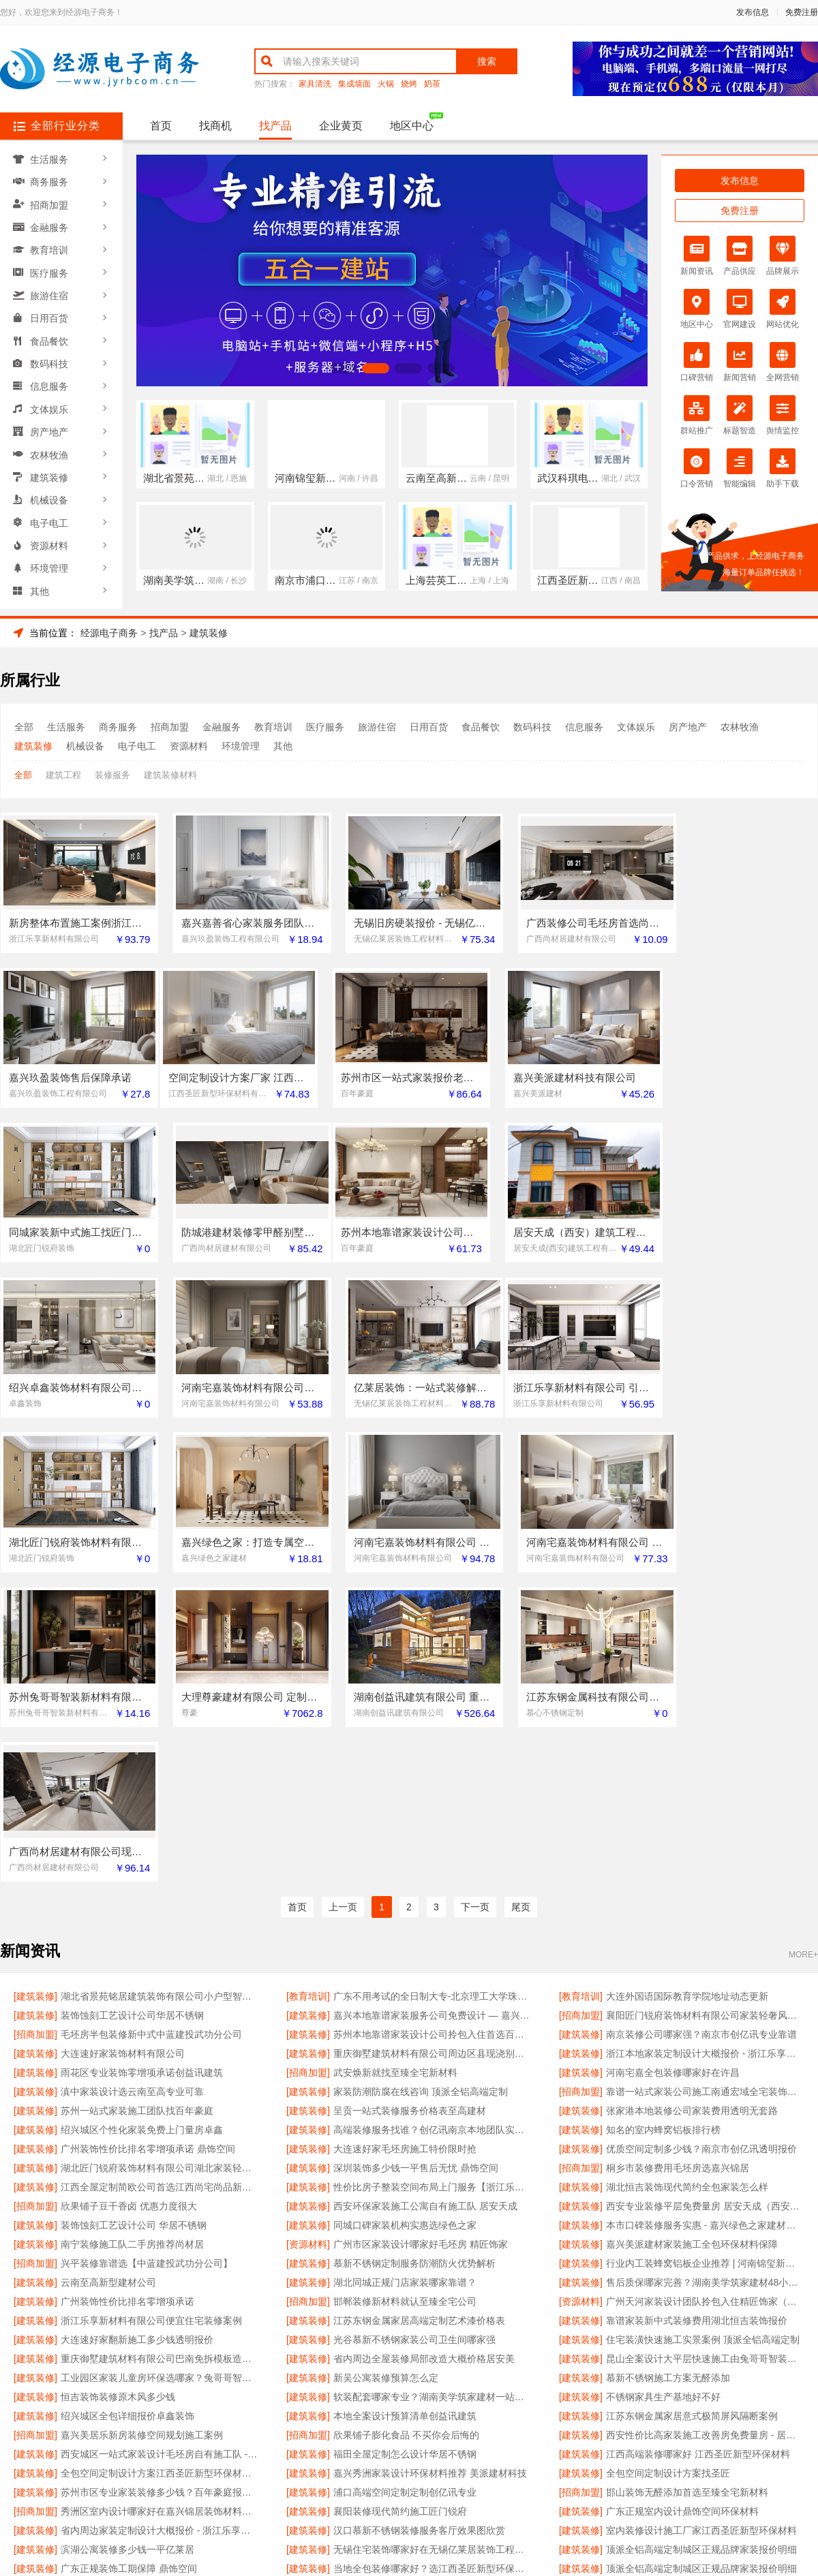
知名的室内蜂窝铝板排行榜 (663, 1826)
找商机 (215, 125)
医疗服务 (50, 267)
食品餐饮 (50, 333)
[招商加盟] (581, 1712)
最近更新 (465, 2414)
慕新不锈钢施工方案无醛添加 (668, 2074)
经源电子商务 (109, 632)
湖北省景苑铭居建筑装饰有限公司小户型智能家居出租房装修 (160, 1693)
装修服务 (112, 775)
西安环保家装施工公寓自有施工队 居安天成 (425, 1902)
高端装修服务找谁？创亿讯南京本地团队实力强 (432, 1826)
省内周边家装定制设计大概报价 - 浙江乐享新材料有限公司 (160, 2227)
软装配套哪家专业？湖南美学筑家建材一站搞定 (432, 2093)
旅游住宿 (50, 289)
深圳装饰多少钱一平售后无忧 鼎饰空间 (415, 1864)
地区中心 (412, 125)
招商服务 (297, 2414)
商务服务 (50, 180)
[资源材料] (308, 1941)
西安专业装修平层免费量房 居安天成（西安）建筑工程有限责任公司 (705, 1902)
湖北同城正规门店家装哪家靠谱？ (404, 1979)
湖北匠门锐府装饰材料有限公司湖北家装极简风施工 (432, 2284)
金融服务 (50, 224)
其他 (40, 573)
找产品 (275, 125)
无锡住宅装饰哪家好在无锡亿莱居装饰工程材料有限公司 (432, 2246)
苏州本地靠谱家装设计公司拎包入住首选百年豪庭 (432, 1731)
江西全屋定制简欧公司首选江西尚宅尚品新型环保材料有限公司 (160, 1883)
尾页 (520, 1603)
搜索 (486, 61)
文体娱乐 (50, 398)
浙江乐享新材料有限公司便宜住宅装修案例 (151, 2017)
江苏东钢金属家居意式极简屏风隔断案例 (692, 2112)
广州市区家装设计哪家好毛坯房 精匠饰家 (420, 1941)
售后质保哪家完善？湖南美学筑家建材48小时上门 (705, 1979)
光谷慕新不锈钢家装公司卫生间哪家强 (414, 2036)
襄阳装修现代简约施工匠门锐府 (400, 2208)
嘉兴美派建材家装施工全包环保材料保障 (692, 1941)
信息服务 (50, 376)
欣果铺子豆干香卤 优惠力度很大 (129, 1902)
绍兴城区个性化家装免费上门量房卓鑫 (142, 1826)
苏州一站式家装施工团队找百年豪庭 (137, 1807)
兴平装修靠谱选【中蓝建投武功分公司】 (146, 1960)
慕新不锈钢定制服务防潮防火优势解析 (414, 1960)
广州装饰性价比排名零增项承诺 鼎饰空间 (148, 1845)
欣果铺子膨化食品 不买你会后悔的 (406, 2131)
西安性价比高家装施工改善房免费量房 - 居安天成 (705, 2131)
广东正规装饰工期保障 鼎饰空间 (129, 2265)
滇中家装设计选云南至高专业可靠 (132, 1788)
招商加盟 (50, 202)
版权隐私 (409, 2414)
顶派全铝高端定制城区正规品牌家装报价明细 (701, 2246)
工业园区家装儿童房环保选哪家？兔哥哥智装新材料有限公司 (160, 2074)
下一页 (475, 1603)
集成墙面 (354, 84)
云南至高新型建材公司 (108, 1979)
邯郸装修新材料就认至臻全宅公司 (404, 1998)
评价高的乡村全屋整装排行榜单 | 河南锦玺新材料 (705, 2284)
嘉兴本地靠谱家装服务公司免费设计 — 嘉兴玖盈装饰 (432, 1712)
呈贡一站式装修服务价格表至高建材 (409, 1807)
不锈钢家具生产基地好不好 (663, 2093)
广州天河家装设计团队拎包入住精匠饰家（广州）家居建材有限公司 (705, 1998)
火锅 (386, 84)
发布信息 (752, 12)
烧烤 (409, 84)
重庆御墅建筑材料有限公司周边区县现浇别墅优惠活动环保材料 (432, 1750)
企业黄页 (341, 125)
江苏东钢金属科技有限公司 (118, 2303)
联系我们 (241, 2414)
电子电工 (50, 507)
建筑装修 (50, 464)
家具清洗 (315, 84)
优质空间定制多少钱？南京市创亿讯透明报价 (701, 1845)
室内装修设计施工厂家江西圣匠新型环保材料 (701, 2227)
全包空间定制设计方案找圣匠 (668, 2169)
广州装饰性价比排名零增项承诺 (127, 1998)
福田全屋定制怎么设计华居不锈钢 (404, 2150)
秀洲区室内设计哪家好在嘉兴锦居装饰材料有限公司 (160, 2208)
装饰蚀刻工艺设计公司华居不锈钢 (132, 1712)
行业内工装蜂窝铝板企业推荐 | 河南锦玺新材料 (705, 1960)
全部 (23, 726)
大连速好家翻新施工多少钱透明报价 (137, 2036)
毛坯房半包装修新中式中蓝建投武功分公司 (151, 1731)
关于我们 (185, 2414)
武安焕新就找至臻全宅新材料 (395, 1769)
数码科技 (50, 355)
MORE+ (803, 1651)
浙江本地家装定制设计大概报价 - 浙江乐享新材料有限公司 (705, 1750)
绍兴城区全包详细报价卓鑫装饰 (127, 2112)
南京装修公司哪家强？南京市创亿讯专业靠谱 (701, 1731)
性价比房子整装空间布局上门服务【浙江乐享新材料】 (432, 1883)
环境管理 (50, 551)
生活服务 (50, 158)
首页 (161, 125)
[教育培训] (308, 1693)
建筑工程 (63, 775)
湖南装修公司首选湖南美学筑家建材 (682, 2303)
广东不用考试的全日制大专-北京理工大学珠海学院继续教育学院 (432, 1693)
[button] (343, 368)
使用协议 (353, 2414)
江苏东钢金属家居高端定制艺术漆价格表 (419, 2017)
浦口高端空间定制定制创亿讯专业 (404, 2189)
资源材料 (50, 529)
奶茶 (432, 84)
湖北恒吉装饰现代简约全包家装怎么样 (687, 1883)
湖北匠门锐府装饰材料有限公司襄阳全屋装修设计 (160, 2284)
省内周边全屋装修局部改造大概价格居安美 (424, 2055)
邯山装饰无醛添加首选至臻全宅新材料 (687, 2189)
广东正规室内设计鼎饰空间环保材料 (682, 2208)
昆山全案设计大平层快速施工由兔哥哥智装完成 (705, 2055)
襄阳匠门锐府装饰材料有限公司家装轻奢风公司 (705, 1712)
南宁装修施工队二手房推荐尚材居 (132, 1941)
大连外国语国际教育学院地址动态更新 (687, 1693)
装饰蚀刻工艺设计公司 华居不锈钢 (134, 1922)
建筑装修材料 (170, 775)
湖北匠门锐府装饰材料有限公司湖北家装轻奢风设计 (160, 1864)
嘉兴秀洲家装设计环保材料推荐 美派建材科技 (430, 2169)
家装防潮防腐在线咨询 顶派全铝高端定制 (420, 1788)
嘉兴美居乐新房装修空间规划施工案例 (142, 2131)
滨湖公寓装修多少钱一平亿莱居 (127, 2246)
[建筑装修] (35, 1693)
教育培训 (50, 245)
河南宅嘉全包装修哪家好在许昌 (673, 1769)
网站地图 (521, 2414)
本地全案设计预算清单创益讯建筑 (404, 2112)
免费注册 (801, 12)
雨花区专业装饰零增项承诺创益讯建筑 (142, 1769)
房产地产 (50, 420)
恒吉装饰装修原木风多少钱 (118, 2093)
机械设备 (50, 485)
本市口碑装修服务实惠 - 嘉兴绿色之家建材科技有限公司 (705, 1922)
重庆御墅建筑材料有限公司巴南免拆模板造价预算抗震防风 (160, 2055)
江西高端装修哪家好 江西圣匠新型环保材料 (698, 2150)
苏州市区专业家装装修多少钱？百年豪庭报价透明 (160, 2189)
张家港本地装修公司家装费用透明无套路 (692, 1807)
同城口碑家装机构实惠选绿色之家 (404, 1922)
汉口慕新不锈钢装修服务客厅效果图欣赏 (419, 2227)
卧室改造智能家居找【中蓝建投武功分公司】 (428, 2303)
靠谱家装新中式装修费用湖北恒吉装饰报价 (696, 2017)
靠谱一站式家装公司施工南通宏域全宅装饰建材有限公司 (705, 1788)
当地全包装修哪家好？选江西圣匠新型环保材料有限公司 (432, 2265)
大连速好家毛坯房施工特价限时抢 (404, 1845)
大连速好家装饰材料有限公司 (123, 1750)
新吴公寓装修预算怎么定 (385, 2074)
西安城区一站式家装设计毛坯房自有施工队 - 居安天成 (160, 2150)
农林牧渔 (50, 442)
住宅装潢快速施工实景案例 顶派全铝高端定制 (703, 2036)
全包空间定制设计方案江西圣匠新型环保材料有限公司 (160, 2169)
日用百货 (50, 311)
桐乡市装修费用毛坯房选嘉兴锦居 (677, 1864)
